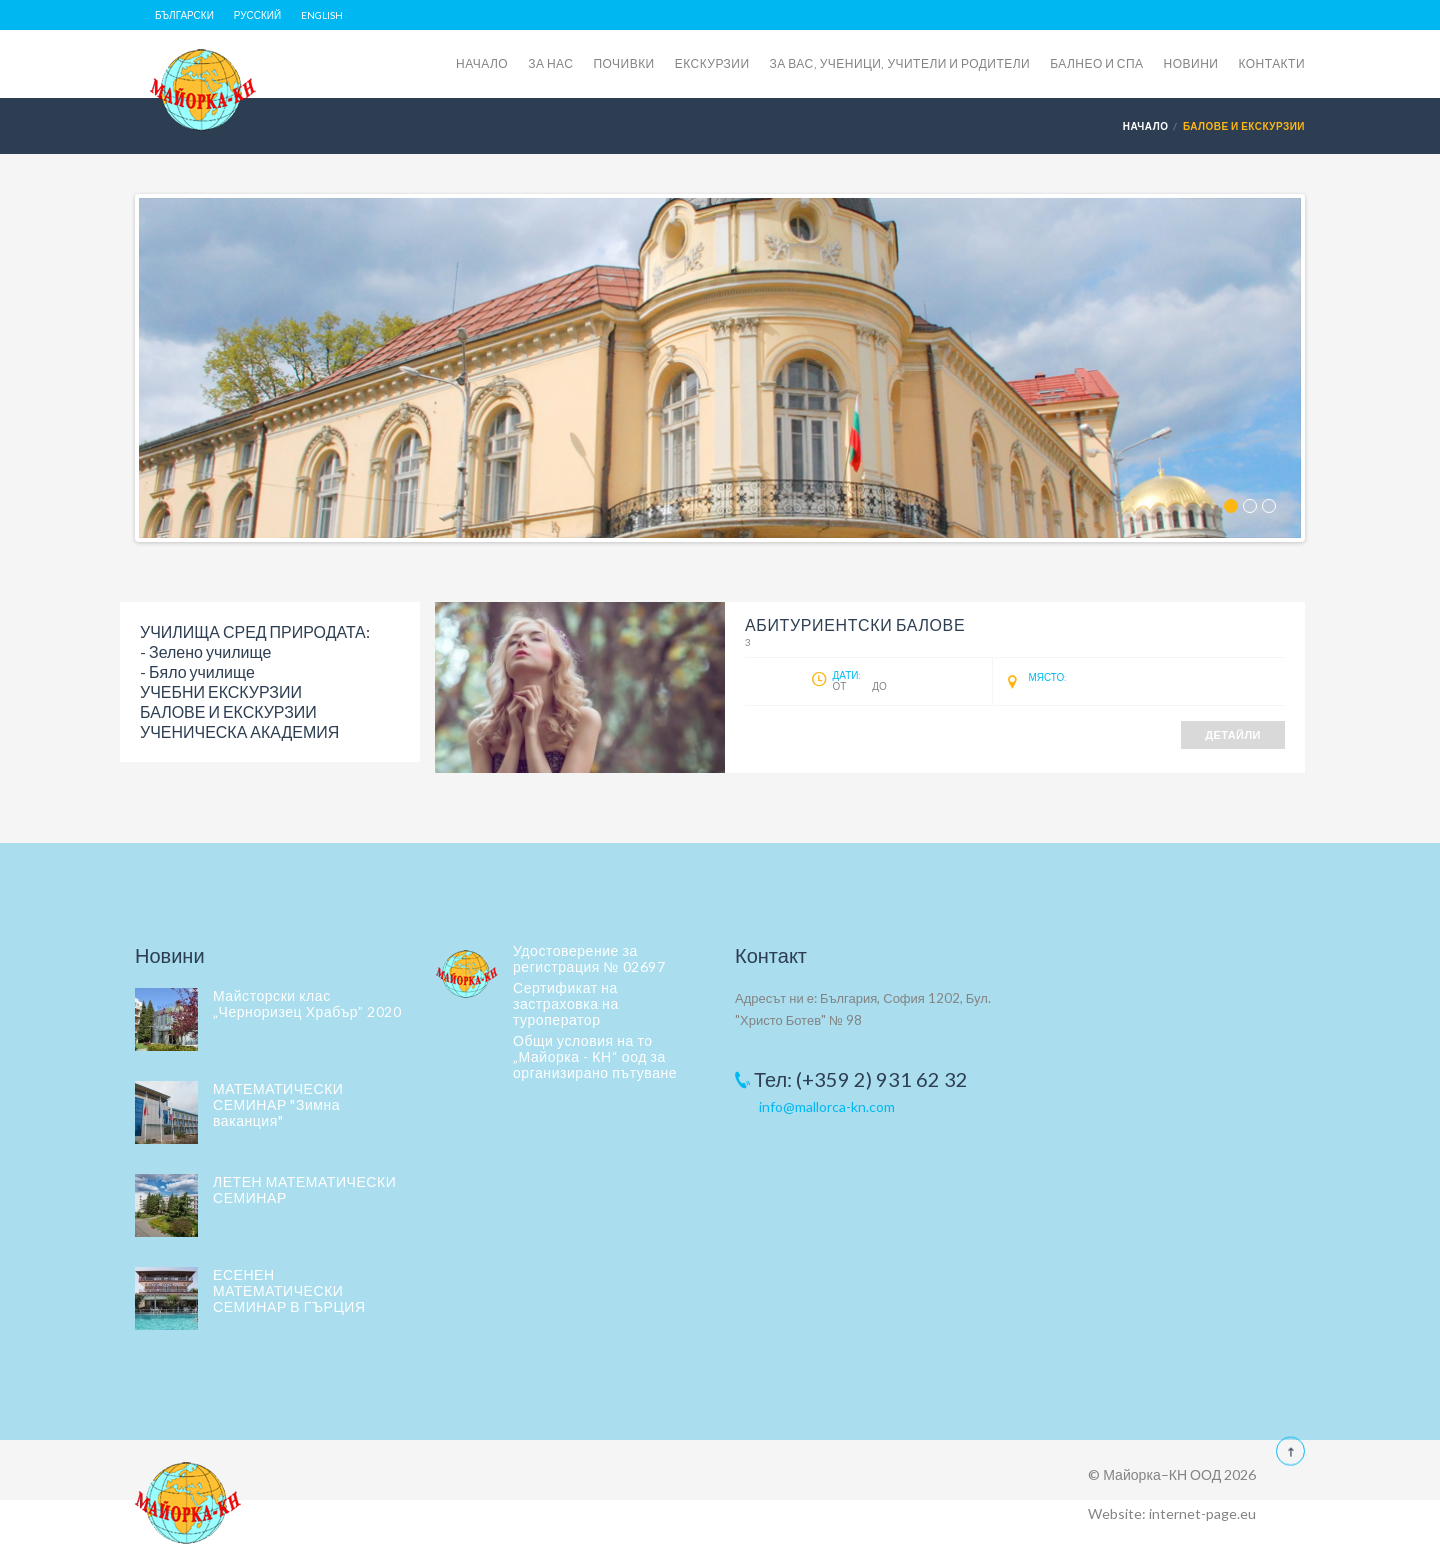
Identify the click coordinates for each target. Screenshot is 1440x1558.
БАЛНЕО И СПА (1096, 63)
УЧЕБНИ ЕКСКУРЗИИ (221, 691)
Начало (1146, 126)
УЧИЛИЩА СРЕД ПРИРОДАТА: (255, 631)
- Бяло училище (197, 671)
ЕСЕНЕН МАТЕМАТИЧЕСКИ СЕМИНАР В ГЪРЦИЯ (289, 1290)
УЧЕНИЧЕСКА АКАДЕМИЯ (239, 731)
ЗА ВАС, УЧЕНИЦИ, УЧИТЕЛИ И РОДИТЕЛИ (900, 63)
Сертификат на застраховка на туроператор (566, 1003)
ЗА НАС (550, 63)
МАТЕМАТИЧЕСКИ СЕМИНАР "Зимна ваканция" (278, 1104)
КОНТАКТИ (1271, 63)
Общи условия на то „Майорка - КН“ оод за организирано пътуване (595, 1056)
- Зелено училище (205, 651)
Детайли (1233, 734)
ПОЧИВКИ (623, 63)
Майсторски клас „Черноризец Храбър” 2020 (307, 1003)
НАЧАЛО (482, 63)
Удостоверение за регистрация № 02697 (589, 958)
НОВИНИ (1191, 63)
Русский (257, 15)
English (322, 15)
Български (184, 15)
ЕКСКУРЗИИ (712, 63)
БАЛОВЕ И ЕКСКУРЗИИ (228, 711)
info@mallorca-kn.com (827, 1106)
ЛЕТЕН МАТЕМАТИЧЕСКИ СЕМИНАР (304, 1189)
